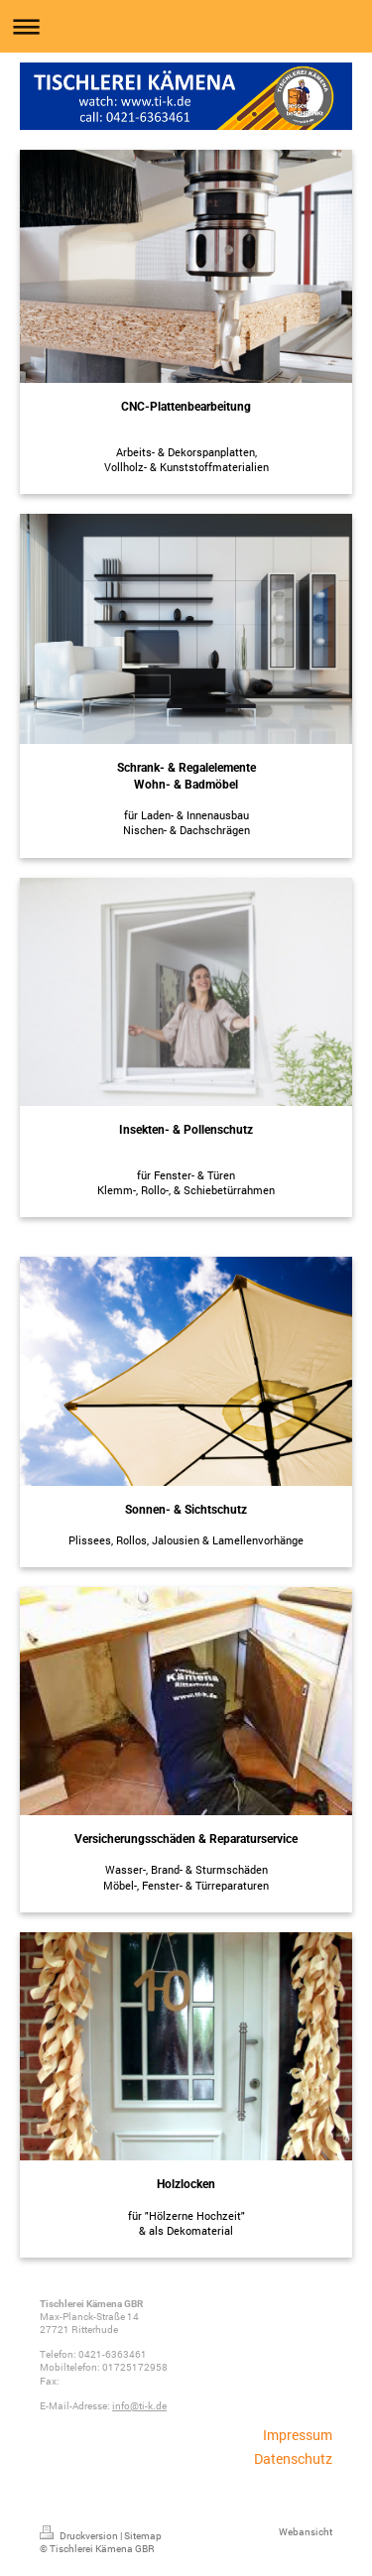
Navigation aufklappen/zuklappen (186, 26)
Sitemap (143, 2535)
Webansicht (305, 2531)
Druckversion (80, 2535)
